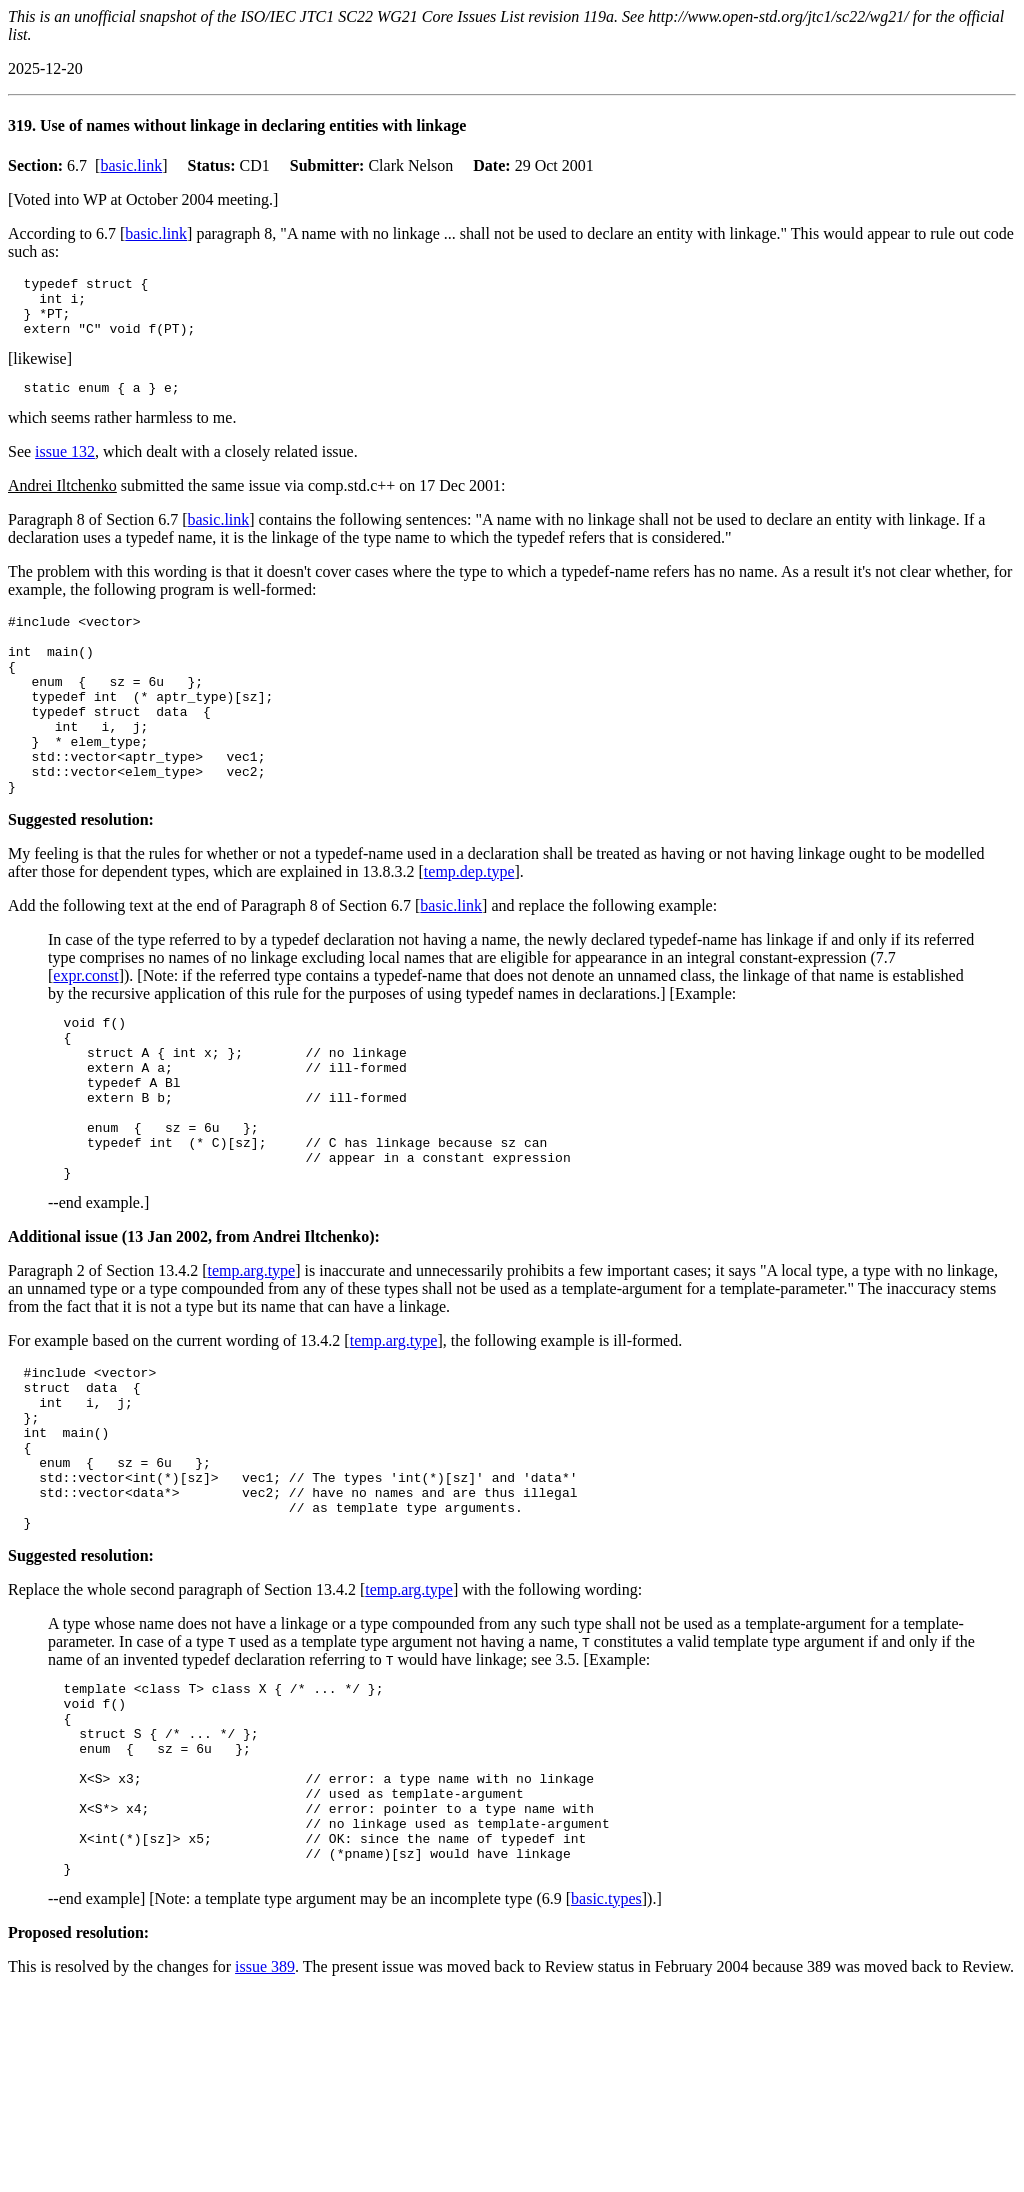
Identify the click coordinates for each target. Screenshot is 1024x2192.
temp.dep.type (469, 922)
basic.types (606, 2054)
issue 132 (65, 466)
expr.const (85, 1026)
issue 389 (265, 2122)
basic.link (131, 165)
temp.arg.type (252, 1354)
